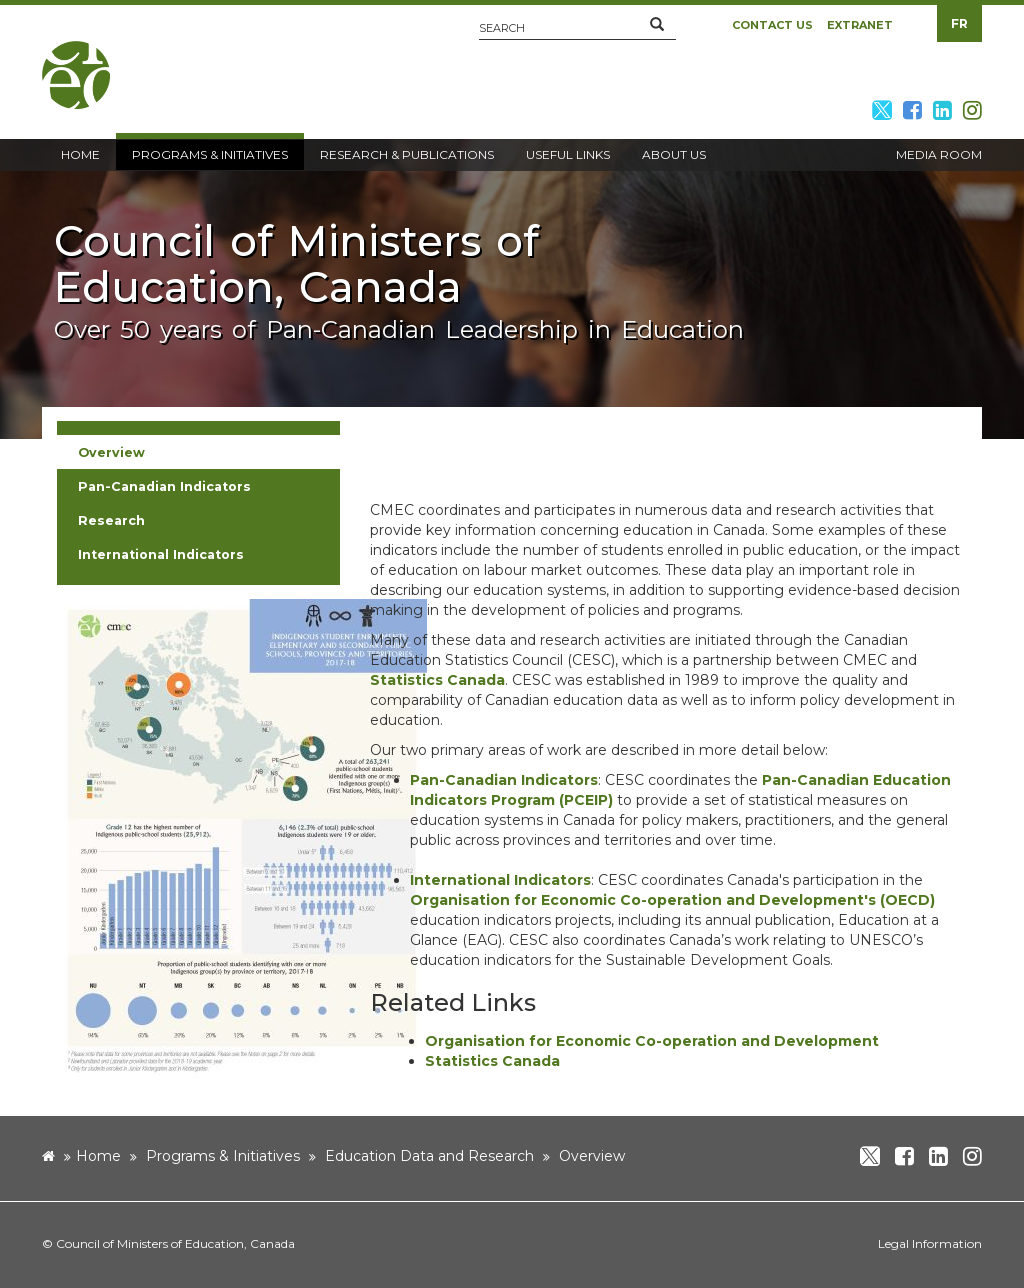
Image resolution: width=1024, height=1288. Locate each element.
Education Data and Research (429, 1156)
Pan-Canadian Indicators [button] (164, 486)
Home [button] (80, 154)
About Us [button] (674, 154)
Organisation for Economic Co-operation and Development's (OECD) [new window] (672, 900)
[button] (657, 25)
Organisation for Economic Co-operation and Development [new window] (652, 1041)
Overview (592, 1156)
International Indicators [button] (161, 554)
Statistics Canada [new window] (437, 680)
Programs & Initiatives (223, 1156)
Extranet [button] (860, 25)
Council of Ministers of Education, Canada (175, 1243)
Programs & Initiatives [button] (210, 154)
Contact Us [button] (772, 25)
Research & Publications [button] (407, 154)
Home (98, 1156)
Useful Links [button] (568, 154)
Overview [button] (111, 452)
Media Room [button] (939, 154)
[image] (242, 837)
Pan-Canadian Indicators (504, 780)
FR (959, 23)
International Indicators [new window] (500, 880)
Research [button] (111, 520)
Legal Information (930, 1243)
